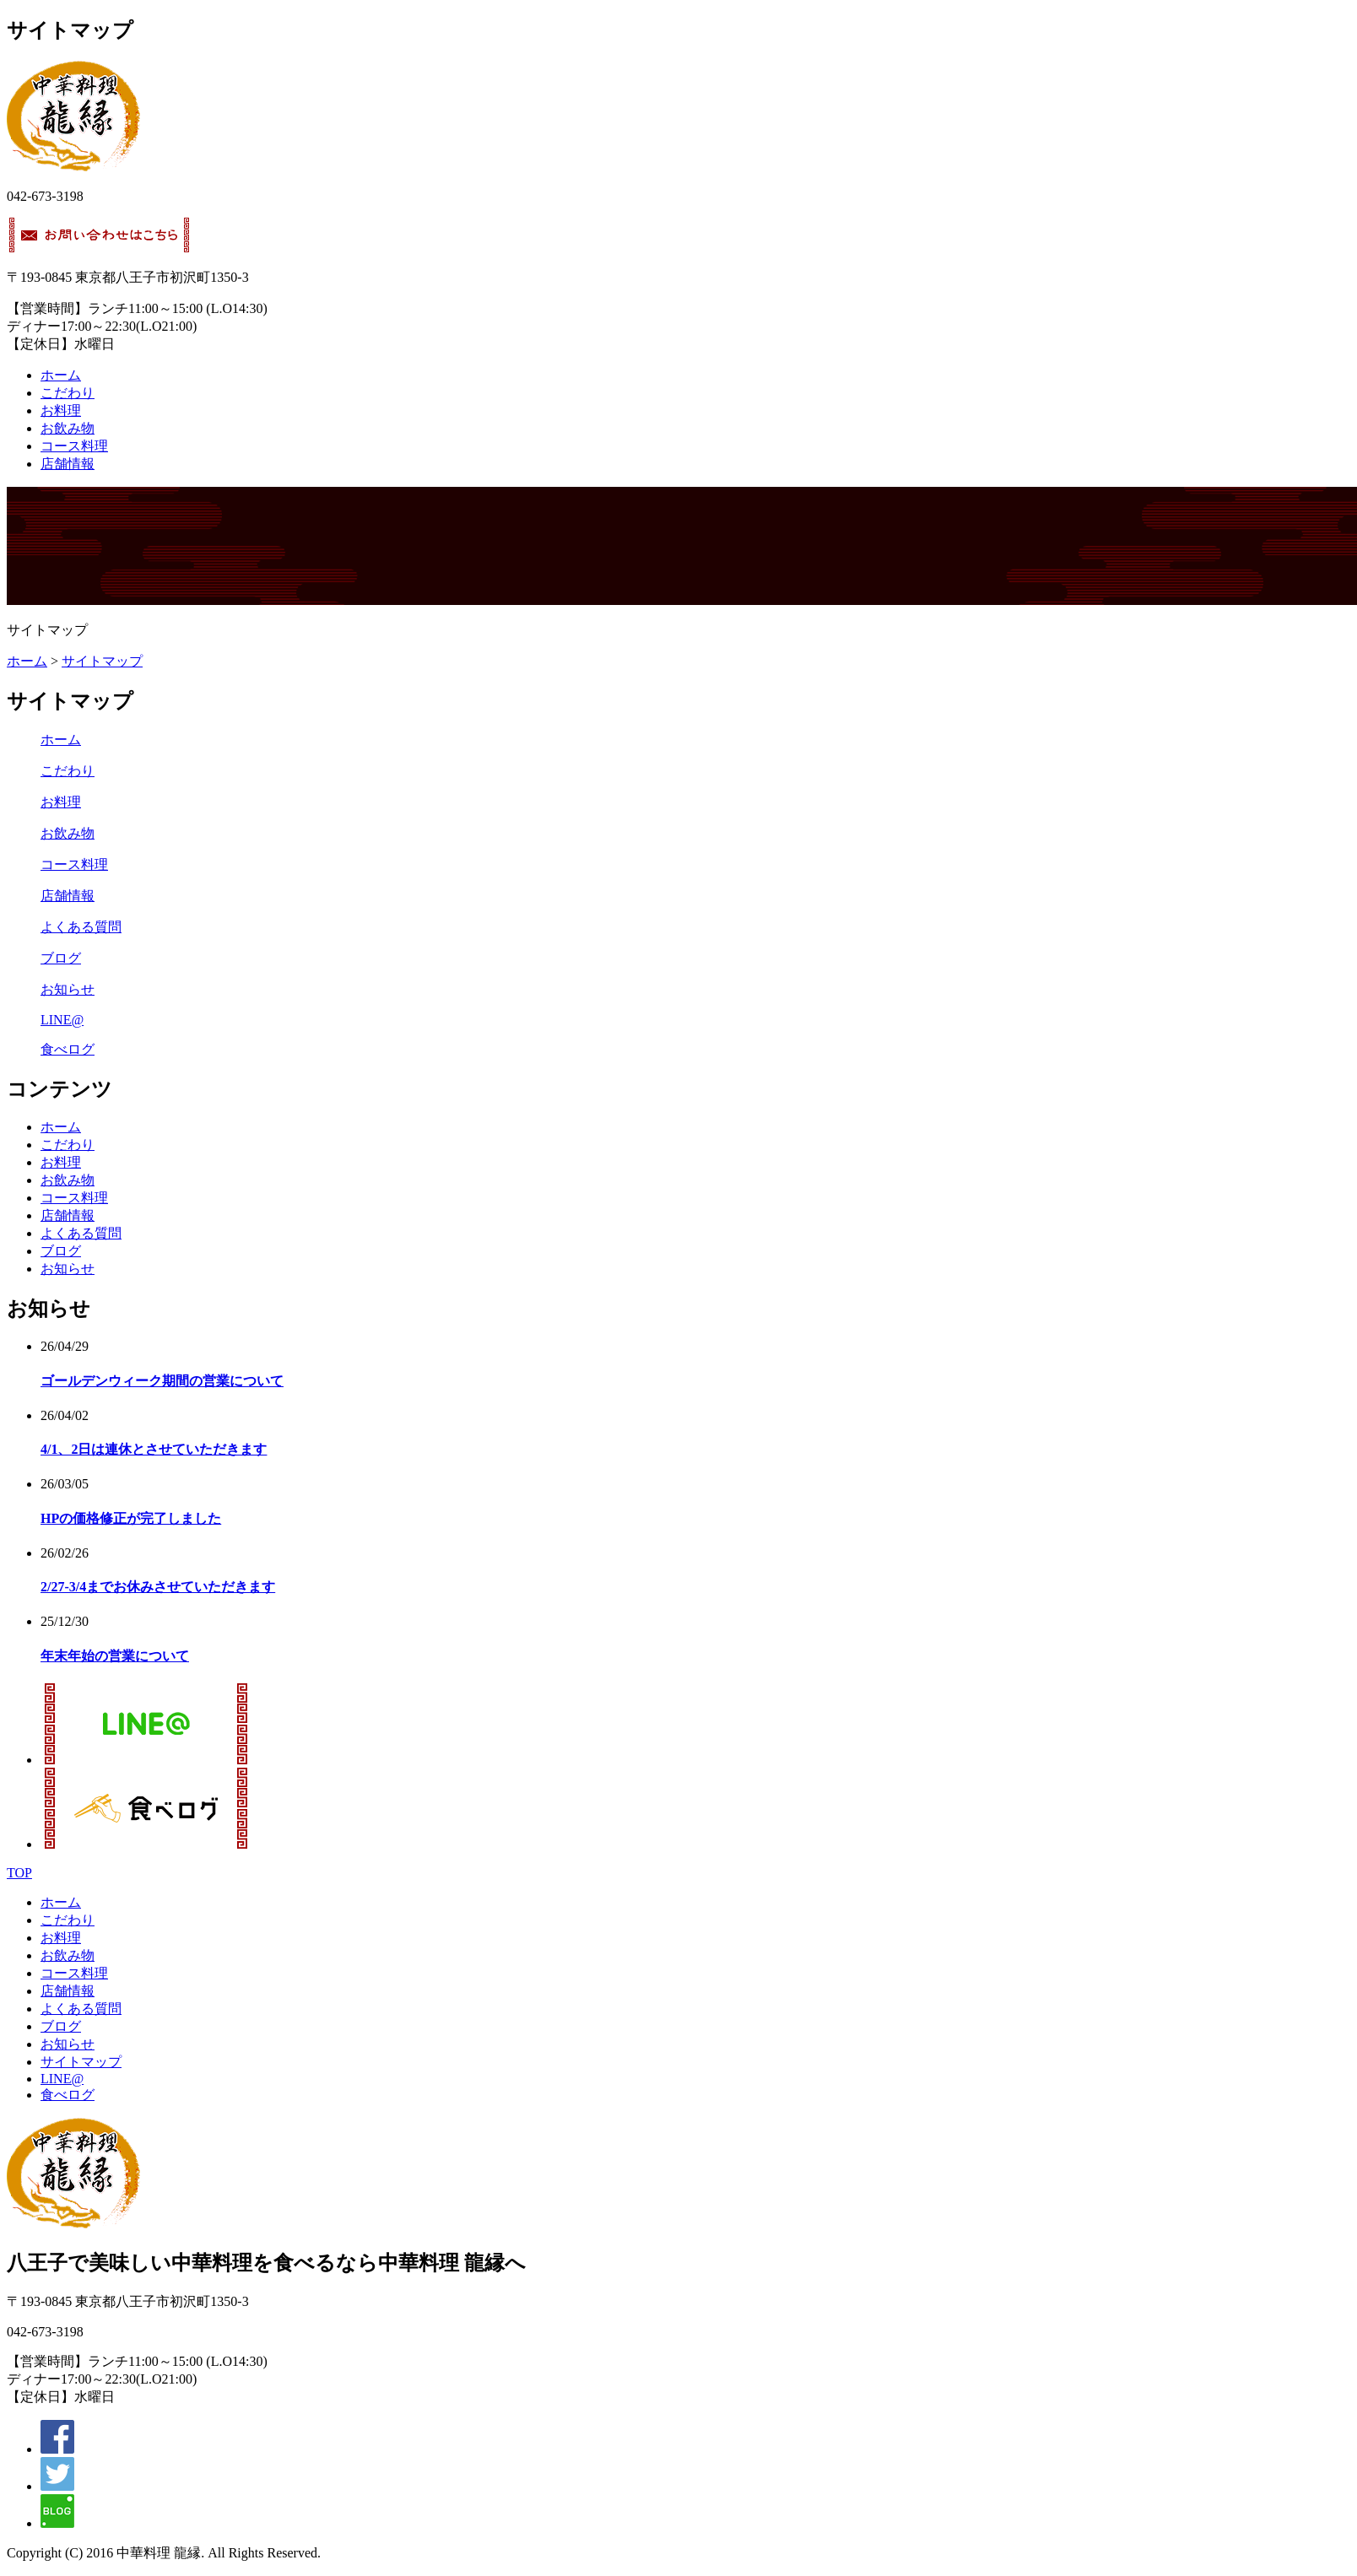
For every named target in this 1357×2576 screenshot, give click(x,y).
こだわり (68, 393)
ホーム (61, 375)
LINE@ (62, 1020)
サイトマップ (102, 661)
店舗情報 (68, 463)
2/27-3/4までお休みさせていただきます (158, 1587)
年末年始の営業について (115, 1656)
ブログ (61, 958)
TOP (19, 1873)
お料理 (61, 410)
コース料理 (74, 446)
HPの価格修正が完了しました (131, 1518)
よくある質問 (81, 927)
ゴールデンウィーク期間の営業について (162, 1381)
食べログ (68, 1049)
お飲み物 (68, 428)
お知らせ (68, 989)
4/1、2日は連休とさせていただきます (154, 1449)
